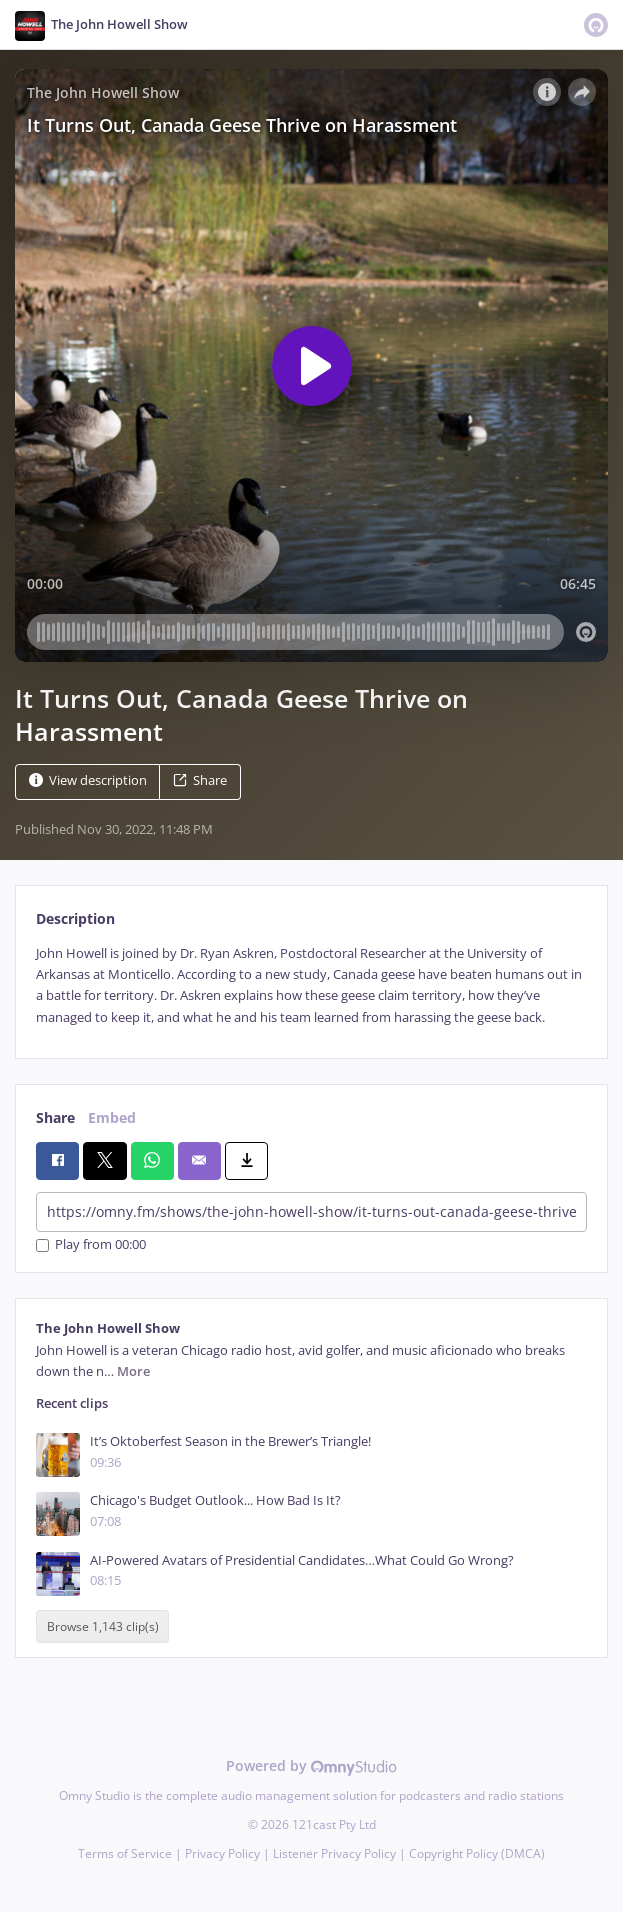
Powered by (311, 1765)
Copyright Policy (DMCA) (477, 1853)
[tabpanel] (311, 986)
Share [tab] (55, 1117)
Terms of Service (125, 1853)
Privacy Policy (222, 1853)
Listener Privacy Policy (334, 1853)
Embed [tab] (112, 1117)
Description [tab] (75, 918)
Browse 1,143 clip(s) (103, 1626)
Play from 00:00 (91, 1245)
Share (200, 780)
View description (88, 780)
